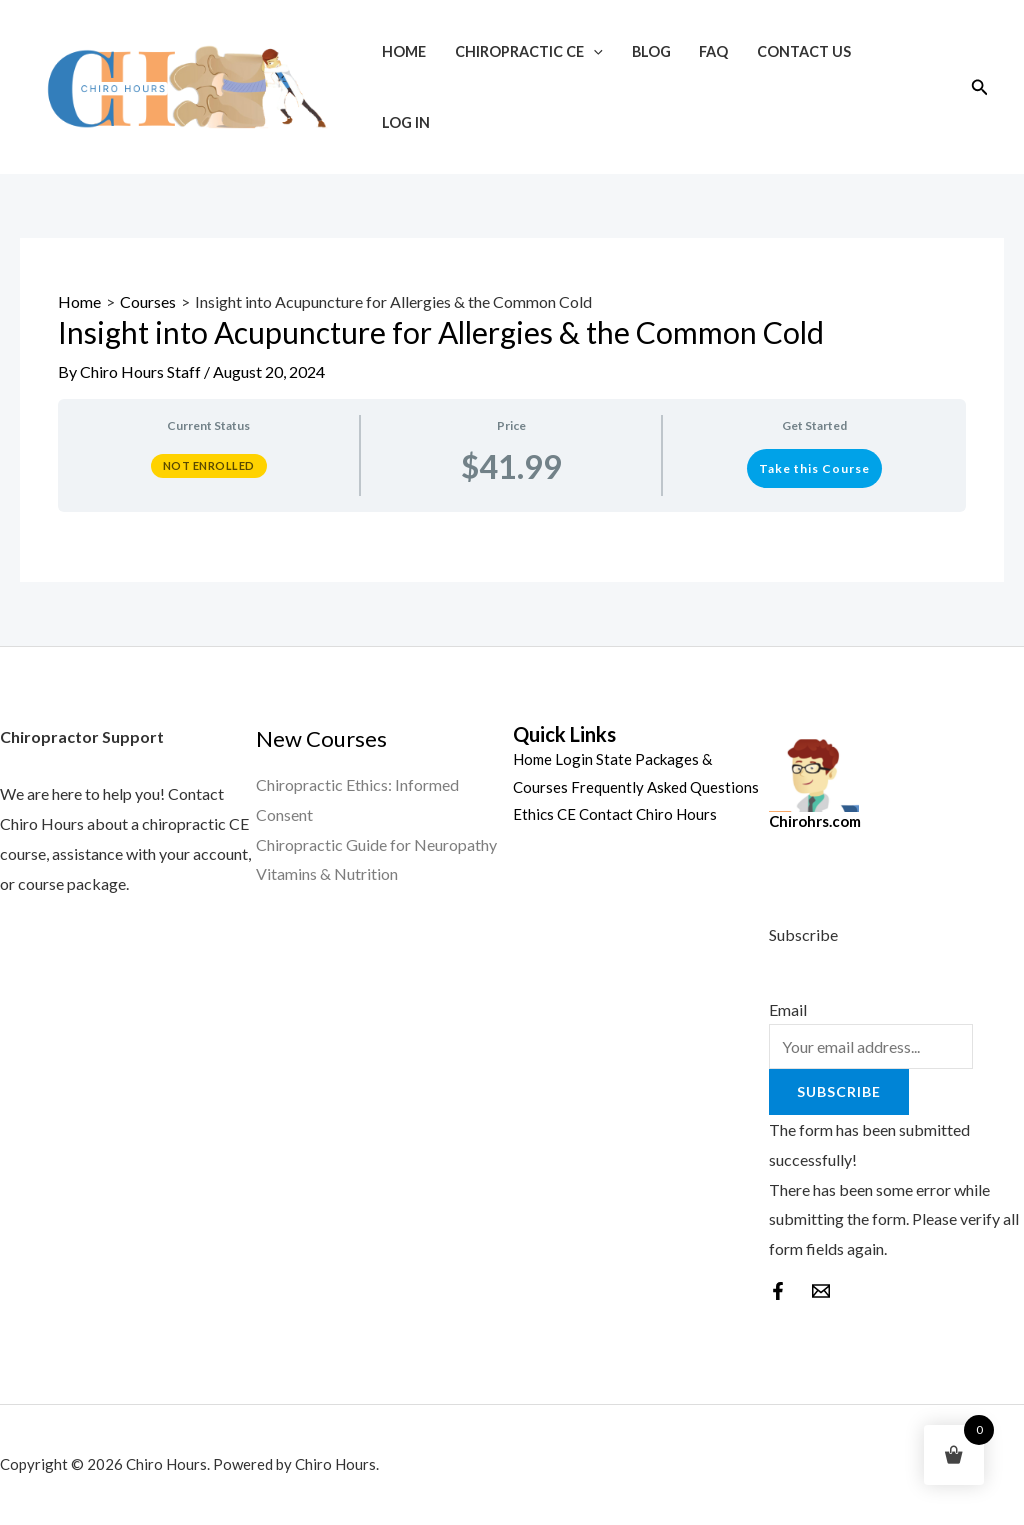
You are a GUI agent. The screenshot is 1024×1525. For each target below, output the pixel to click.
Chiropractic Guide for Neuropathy (376, 844)
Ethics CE (544, 814)
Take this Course (814, 468)
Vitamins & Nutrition (327, 873)
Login (574, 759)
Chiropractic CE (529, 51)
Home (404, 51)
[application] (593, 51)
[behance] (821, 1291)
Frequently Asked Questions (665, 787)
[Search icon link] (980, 87)
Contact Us (804, 51)
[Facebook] (778, 1291)
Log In (406, 122)
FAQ (713, 51)
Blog (651, 51)
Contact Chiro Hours (648, 814)
